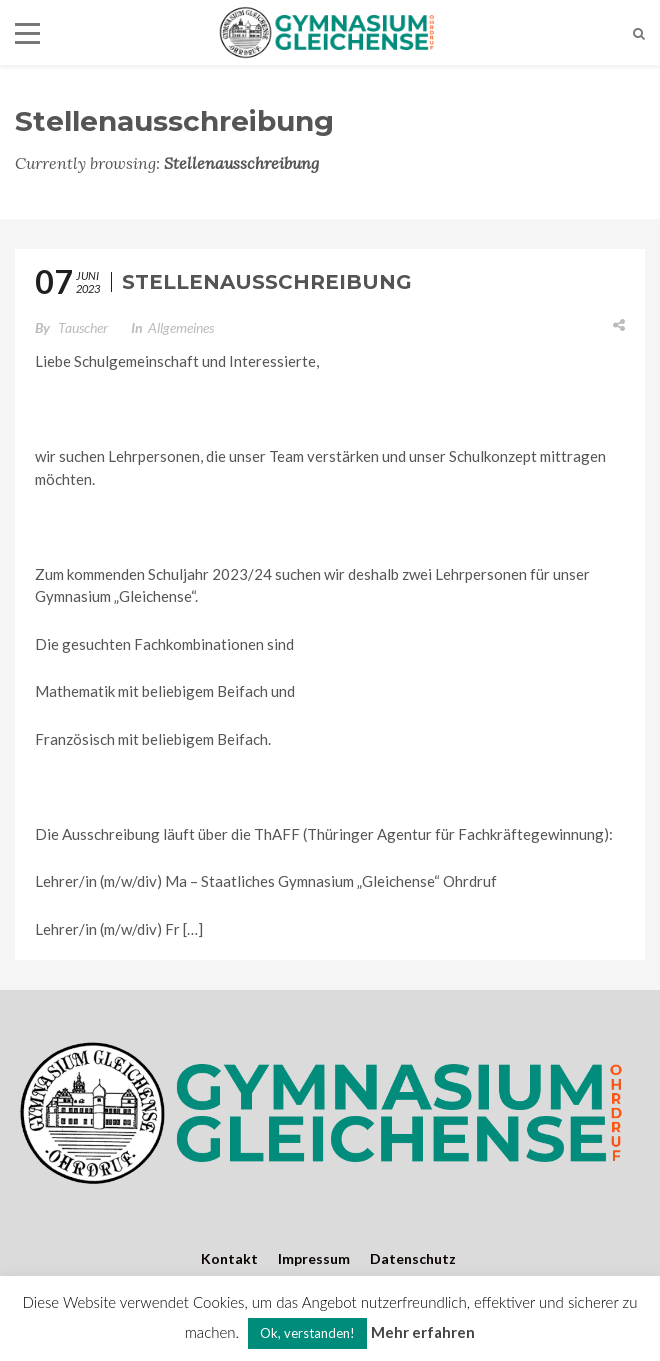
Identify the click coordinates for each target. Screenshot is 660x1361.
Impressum (314, 1258)
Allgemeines (181, 327)
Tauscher (83, 327)
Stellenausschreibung (267, 282)
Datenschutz (413, 1258)
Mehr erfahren (423, 1332)
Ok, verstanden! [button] (307, 1333)
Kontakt (229, 1258)
